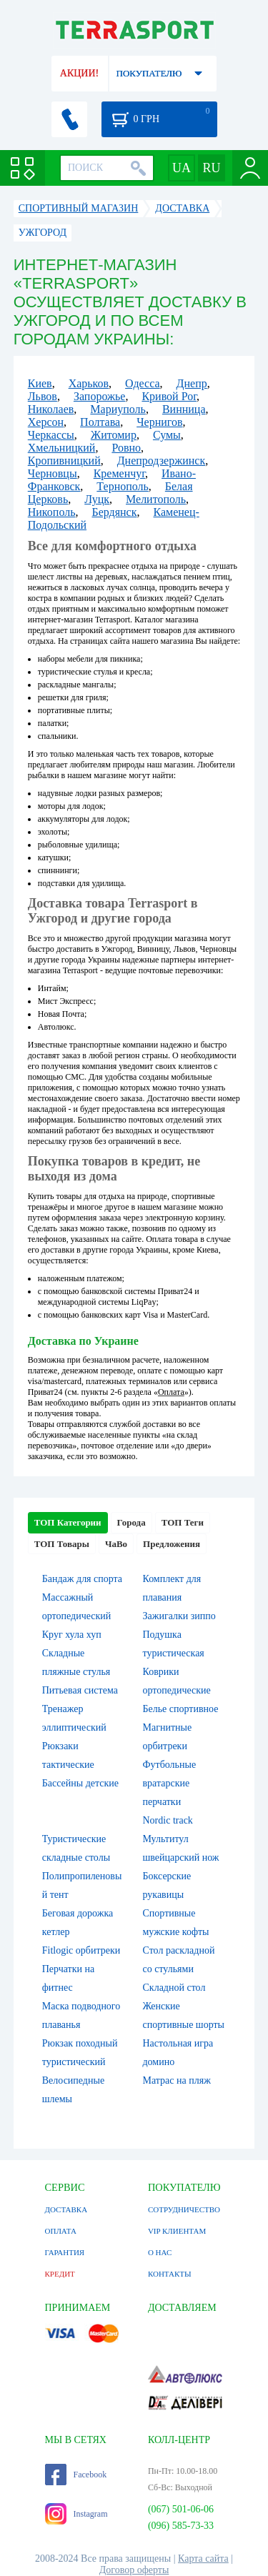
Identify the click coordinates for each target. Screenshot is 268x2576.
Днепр (192, 383)
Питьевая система (80, 1690)
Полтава (100, 422)
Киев (40, 383)
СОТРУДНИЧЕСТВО (184, 2209)
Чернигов (159, 422)
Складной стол (174, 1987)
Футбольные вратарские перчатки (170, 1783)
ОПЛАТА (60, 2231)
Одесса (142, 383)
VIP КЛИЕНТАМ (177, 2231)
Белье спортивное (181, 1709)
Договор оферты (134, 2570)
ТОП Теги (183, 1522)
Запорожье (100, 396)
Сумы (167, 435)
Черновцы (52, 473)
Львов (42, 396)
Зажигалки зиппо (179, 1616)
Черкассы (51, 435)
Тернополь (122, 486)
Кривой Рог (169, 396)
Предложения (171, 1543)
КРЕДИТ (60, 2273)
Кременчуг (119, 473)
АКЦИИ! (79, 73)
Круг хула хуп (71, 1634)
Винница (184, 409)
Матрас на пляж (177, 2080)
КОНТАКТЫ (170, 2273)
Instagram (76, 2514)
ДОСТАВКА (66, 2209)
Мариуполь (118, 409)
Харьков (89, 383)
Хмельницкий (62, 448)
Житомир (114, 435)
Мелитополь (156, 499)
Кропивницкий (64, 460)
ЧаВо (116, 1543)
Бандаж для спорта (82, 1578)
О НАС (160, 2252)
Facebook (76, 2474)
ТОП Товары (61, 1543)
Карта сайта (203, 2558)
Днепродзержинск (161, 460)
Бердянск (114, 512)
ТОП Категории (67, 1522)
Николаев (51, 409)
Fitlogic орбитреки (81, 1950)
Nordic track (168, 1820)
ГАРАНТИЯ (65, 2252)
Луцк (96, 499)
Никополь (52, 512)
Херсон (46, 422)
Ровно (126, 448)
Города (131, 1522)
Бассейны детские (80, 1783)
